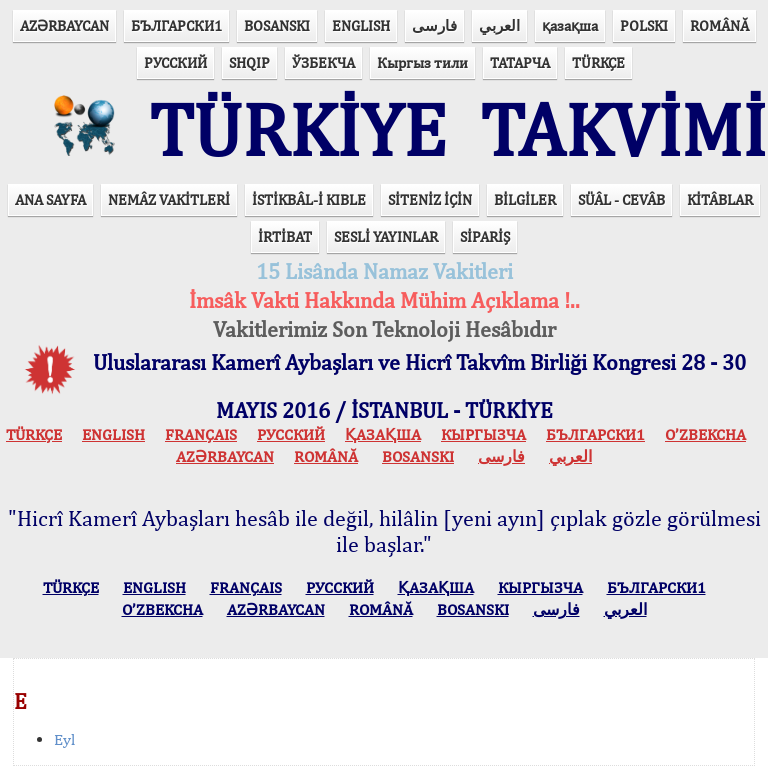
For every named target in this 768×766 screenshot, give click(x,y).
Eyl (64, 739)
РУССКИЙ (175, 62)
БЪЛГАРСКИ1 (176, 25)
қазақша (570, 25)
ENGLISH (361, 25)
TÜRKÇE (598, 62)
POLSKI (644, 25)
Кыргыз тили (422, 62)
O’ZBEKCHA (705, 434)
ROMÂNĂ (719, 25)
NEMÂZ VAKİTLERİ (169, 199)
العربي (499, 25)
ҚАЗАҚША (383, 434)
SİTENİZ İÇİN (430, 199)
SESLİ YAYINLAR (386, 236)
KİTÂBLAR (720, 199)
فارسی (434, 25)
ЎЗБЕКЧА (323, 62)
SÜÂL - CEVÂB (621, 199)
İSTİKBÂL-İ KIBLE (309, 199)
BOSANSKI (277, 25)
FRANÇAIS (201, 434)
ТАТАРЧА (520, 62)
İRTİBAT (285, 236)
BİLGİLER (525, 199)
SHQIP (249, 62)
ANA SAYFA (50, 199)
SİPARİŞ (485, 236)
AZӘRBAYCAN (64, 25)
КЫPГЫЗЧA (483, 434)
